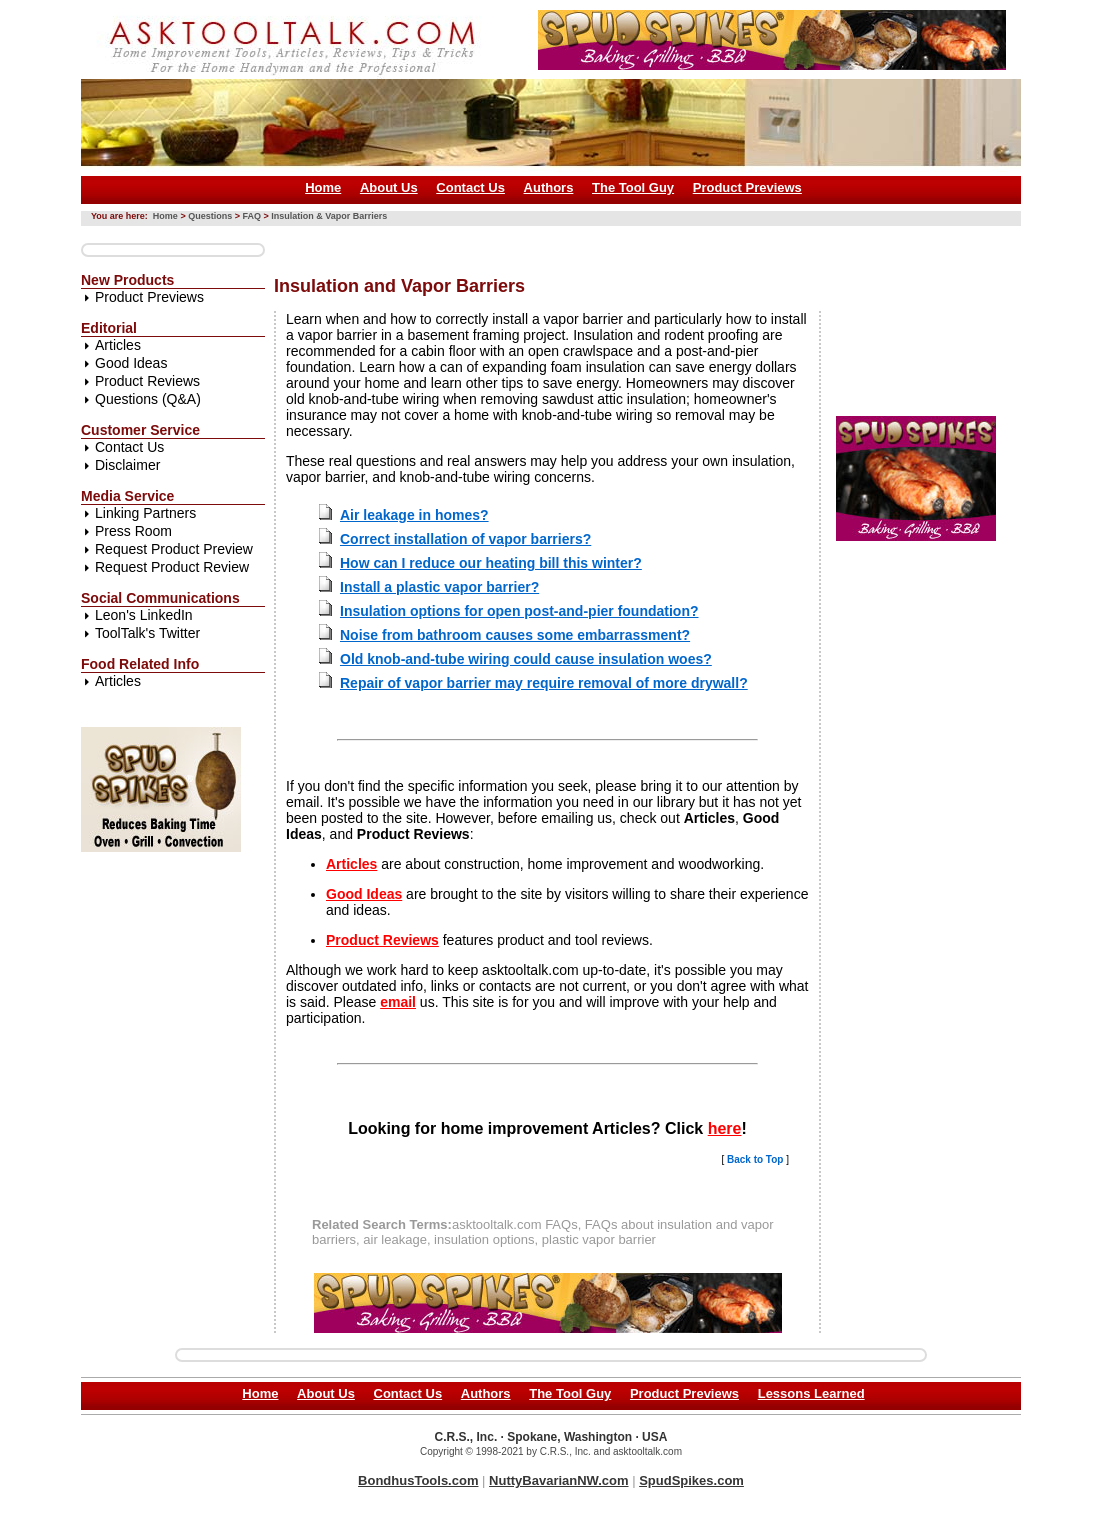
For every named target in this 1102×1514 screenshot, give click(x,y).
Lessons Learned (811, 1393)
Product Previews (747, 187)
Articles (118, 345)
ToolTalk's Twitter (147, 633)
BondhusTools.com (418, 1480)
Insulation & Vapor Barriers (329, 216)
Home (323, 187)
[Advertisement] (638, 243)
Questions (210, 216)
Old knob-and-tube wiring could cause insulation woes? (526, 659)
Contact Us (470, 187)
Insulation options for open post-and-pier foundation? (519, 611)
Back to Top (755, 1159)
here (725, 1128)
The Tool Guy (633, 187)
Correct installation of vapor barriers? (465, 539)
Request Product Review (172, 567)
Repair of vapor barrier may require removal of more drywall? (544, 683)
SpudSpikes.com (691, 1480)
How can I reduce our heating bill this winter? (491, 563)
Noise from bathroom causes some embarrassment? (515, 635)
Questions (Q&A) (148, 399)
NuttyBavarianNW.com (558, 1480)
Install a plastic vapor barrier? (439, 587)
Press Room (133, 531)
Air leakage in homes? (414, 515)
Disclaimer (127, 465)
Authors (549, 187)
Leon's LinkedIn (144, 615)
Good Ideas (131, 363)
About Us (389, 187)
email (398, 1002)
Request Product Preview (174, 549)
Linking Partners (145, 513)
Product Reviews (147, 381)
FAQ (251, 216)
